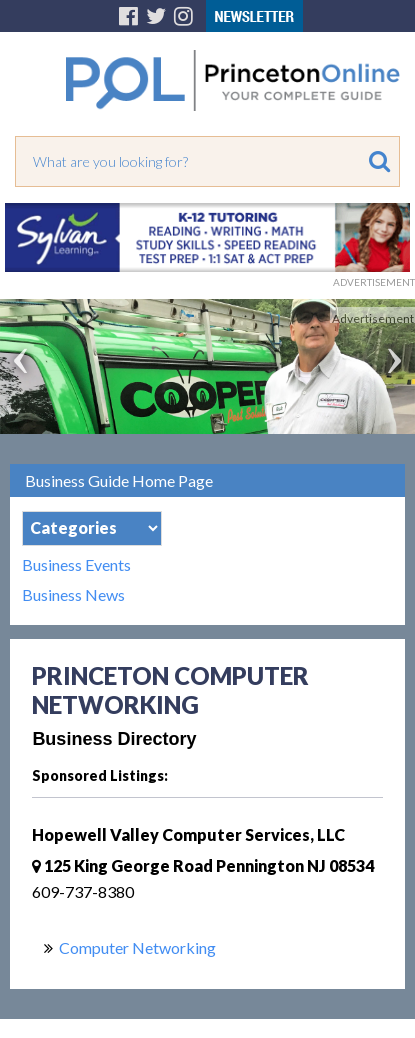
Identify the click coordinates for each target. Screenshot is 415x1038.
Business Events (76, 565)
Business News (73, 595)
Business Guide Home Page (119, 480)
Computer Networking (137, 947)
